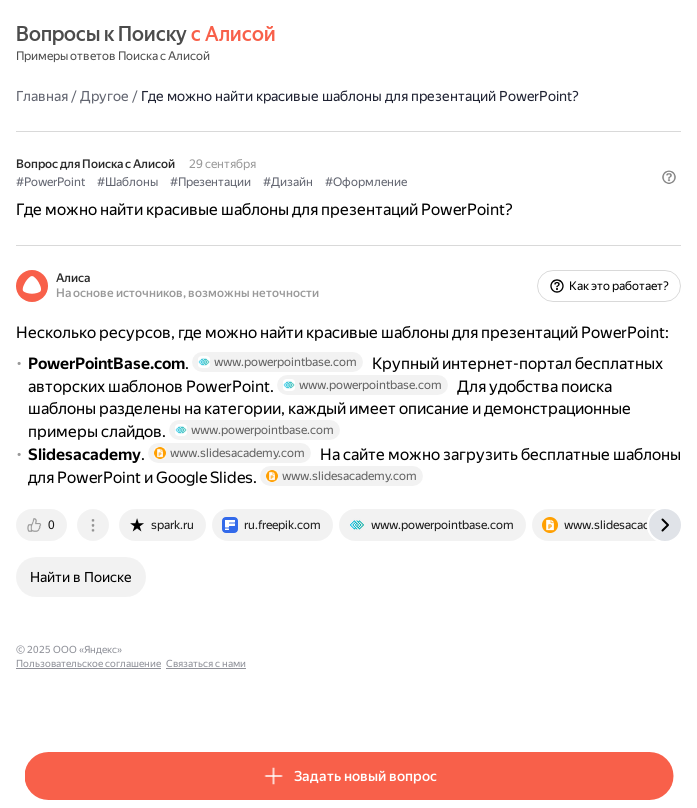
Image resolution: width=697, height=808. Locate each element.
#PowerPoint (50, 182)
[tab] (43, 525)
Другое (104, 96)
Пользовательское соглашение (203, 649)
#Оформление (366, 182)
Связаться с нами (321, 649)
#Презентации (210, 182)
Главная (42, 96)
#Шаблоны (127, 182)
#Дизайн (288, 182)
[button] (669, 177)
